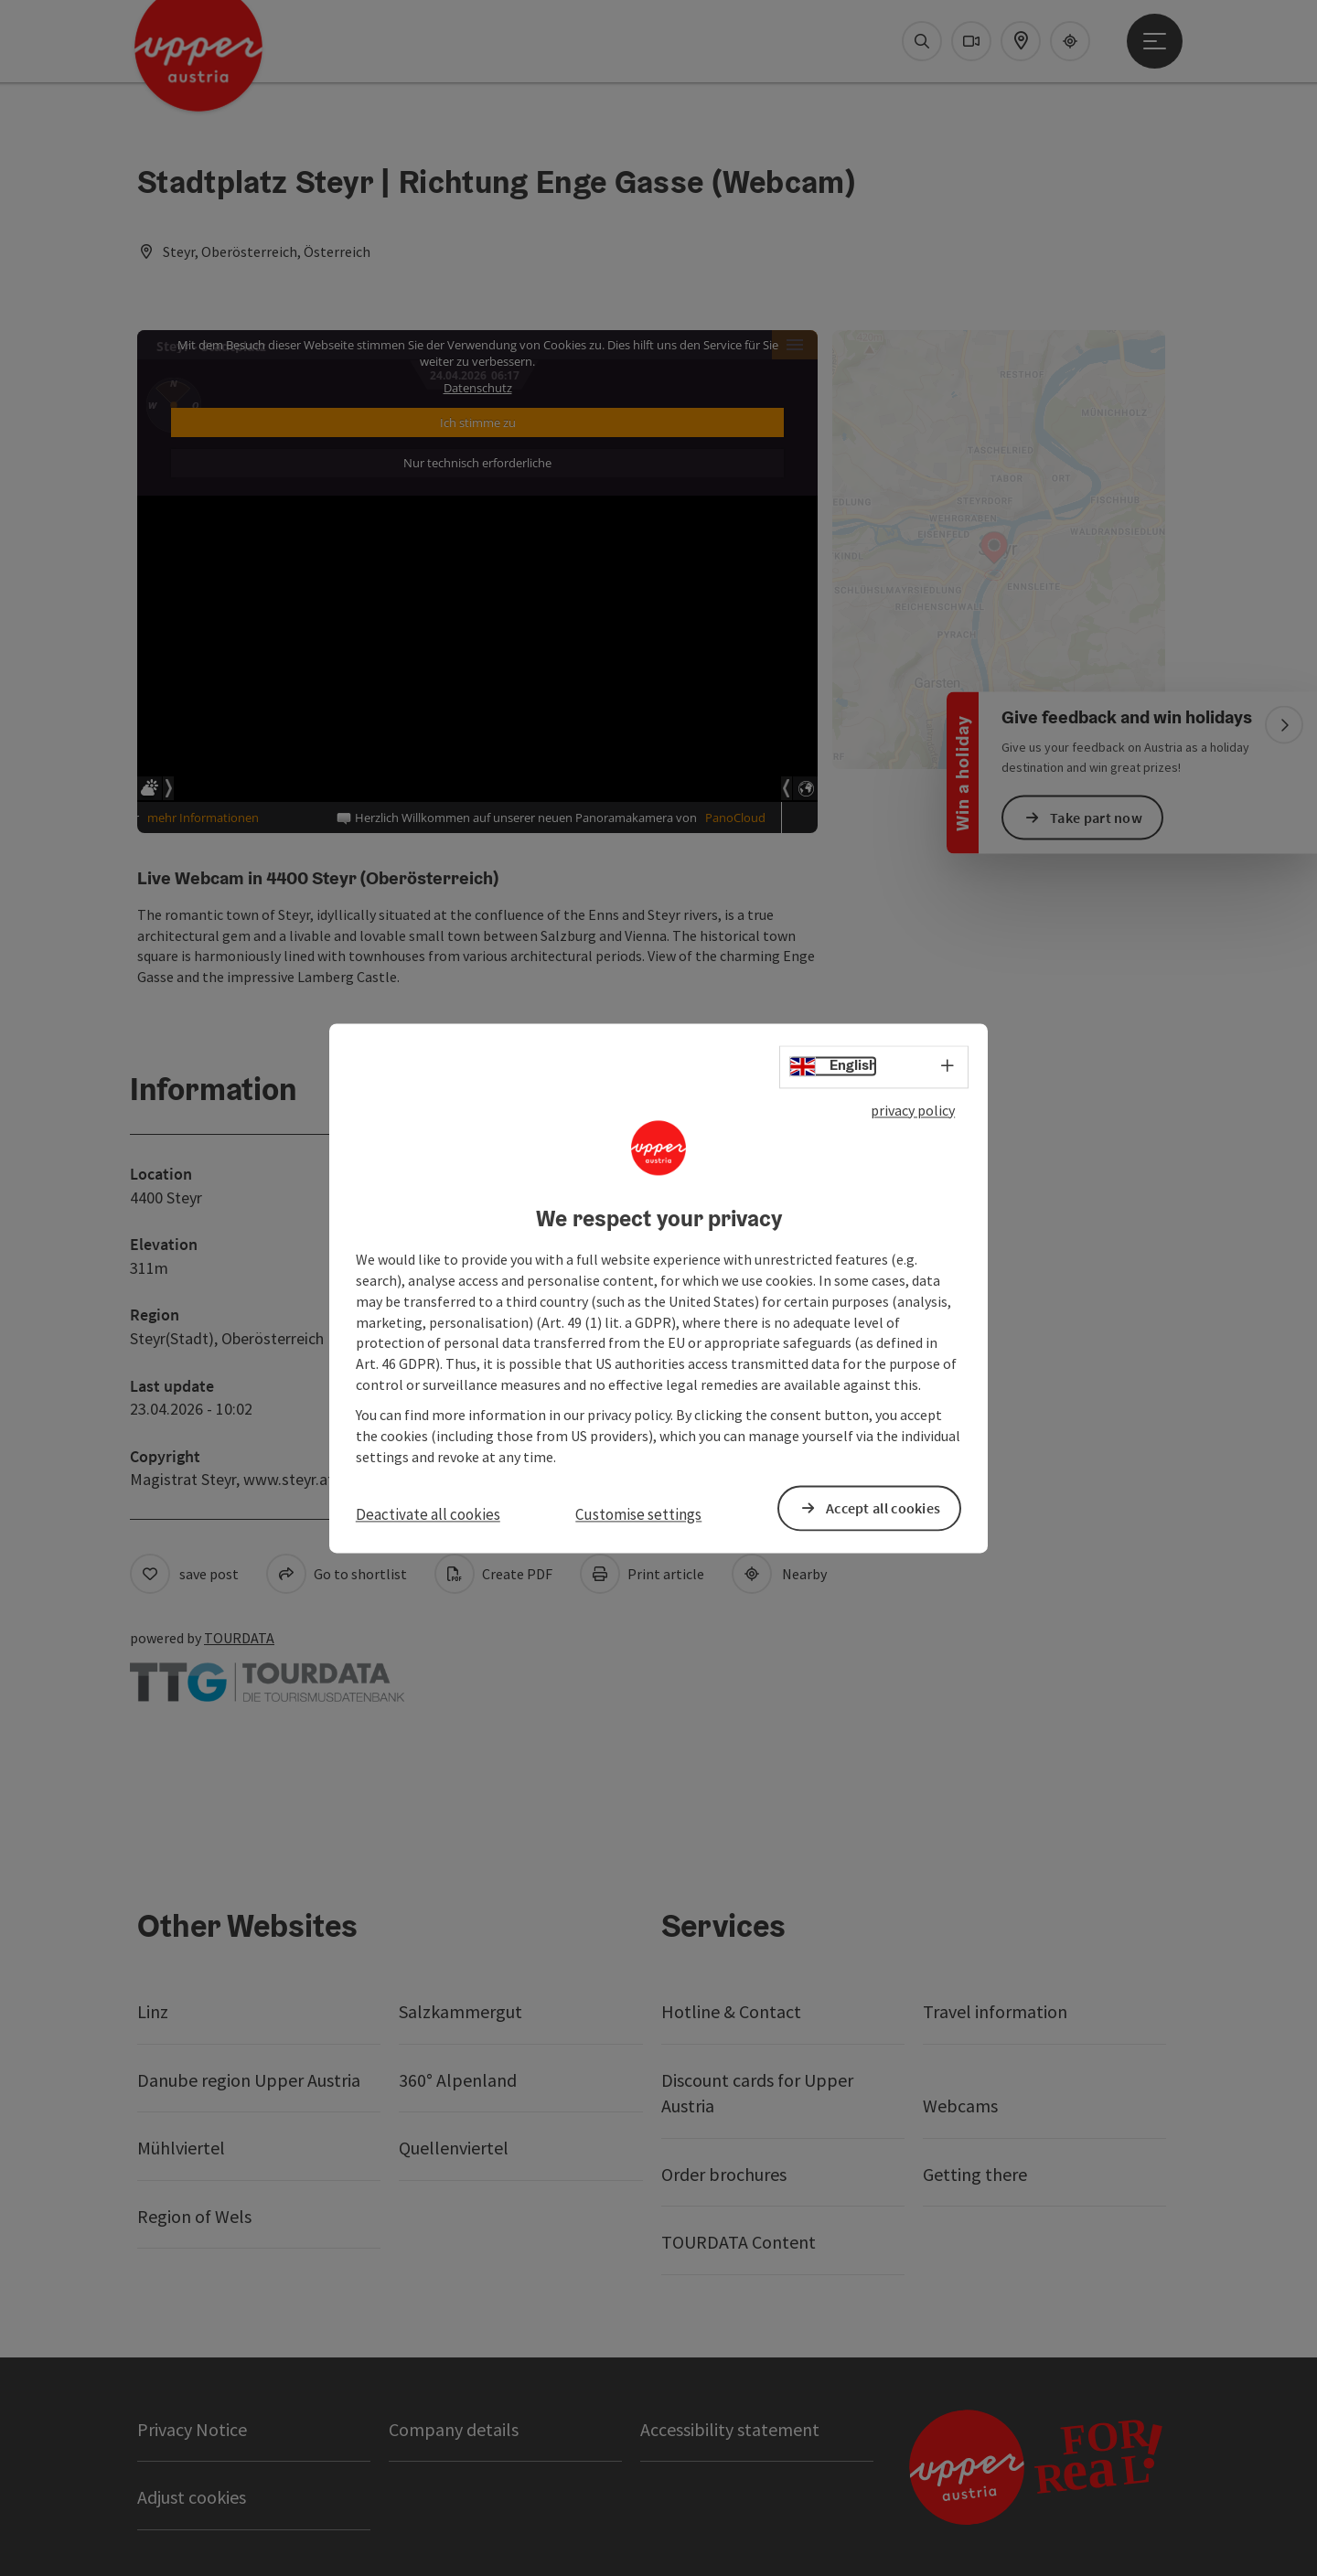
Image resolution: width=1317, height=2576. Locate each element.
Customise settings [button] (638, 1515)
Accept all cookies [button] (883, 1508)
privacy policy (913, 1110)
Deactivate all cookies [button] (428, 1515)
